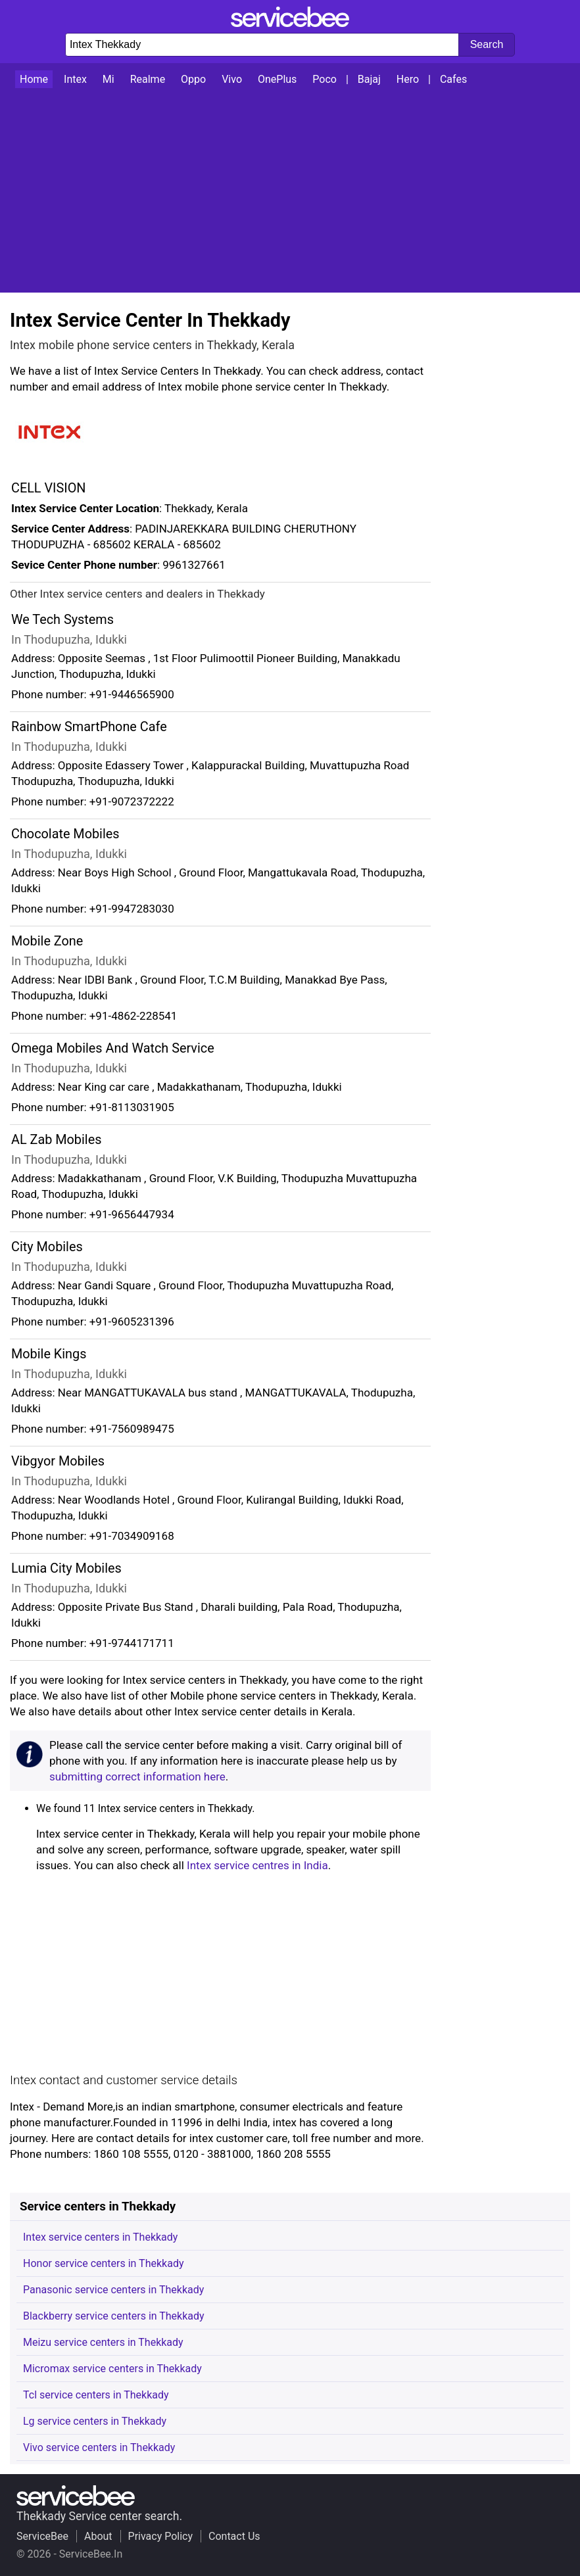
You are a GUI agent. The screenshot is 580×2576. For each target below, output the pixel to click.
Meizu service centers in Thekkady (103, 2342)
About (98, 2536)
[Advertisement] (290, 191)
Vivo (232, 79)
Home (34, 79)
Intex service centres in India (257, 1865)
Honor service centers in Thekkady (103, 2263)
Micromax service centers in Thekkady (112, 2368)
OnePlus (277, 79)
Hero (408, 79)
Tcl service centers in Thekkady (96, 2395)
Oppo (193, 79)
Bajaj (369, 79)
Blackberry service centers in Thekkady (114, 2316)
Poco (324, 79)
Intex (75, 79)
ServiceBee (42, 2536)
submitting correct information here (137, 1776)
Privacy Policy (160, 2536)
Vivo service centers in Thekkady (99, 2447)
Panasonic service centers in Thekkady (113, 2289)
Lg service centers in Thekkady (94, 2421)
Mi (108, 79)
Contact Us (234, 2536)
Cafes (453, 79)
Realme (147, 79)
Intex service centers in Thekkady (100, 2237)
